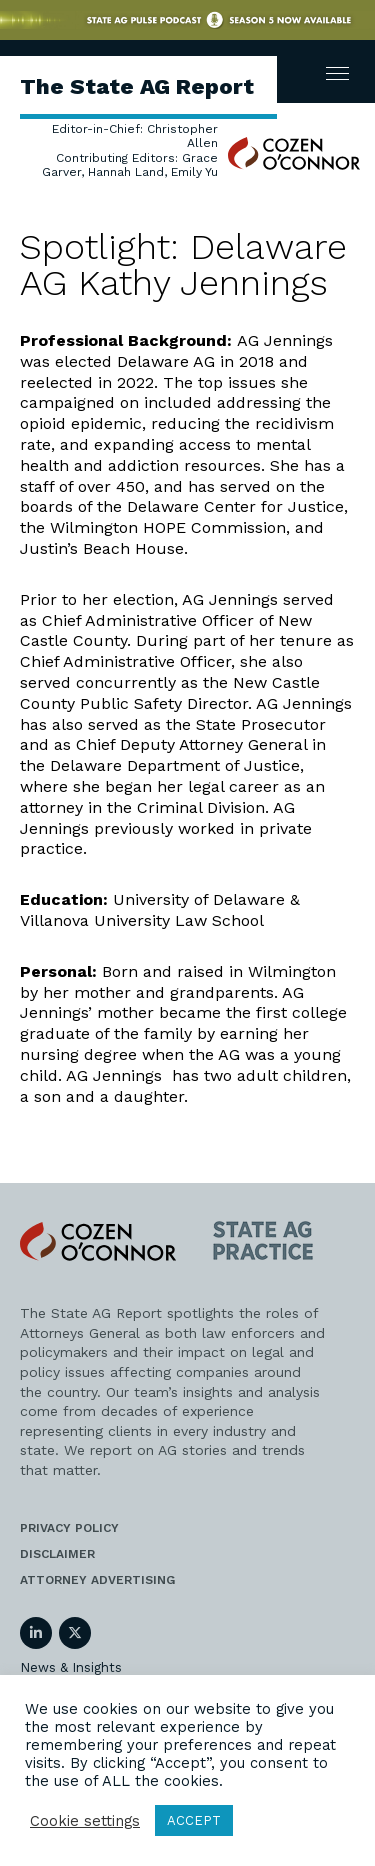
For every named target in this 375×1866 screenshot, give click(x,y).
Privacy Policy (69, 1528)
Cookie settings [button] (85, 1821)
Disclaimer (57, 1554)
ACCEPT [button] (194, 1820)
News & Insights (71, 1667)
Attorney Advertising (97, 1580)
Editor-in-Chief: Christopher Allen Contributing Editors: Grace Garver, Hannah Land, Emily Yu (130, 150)
